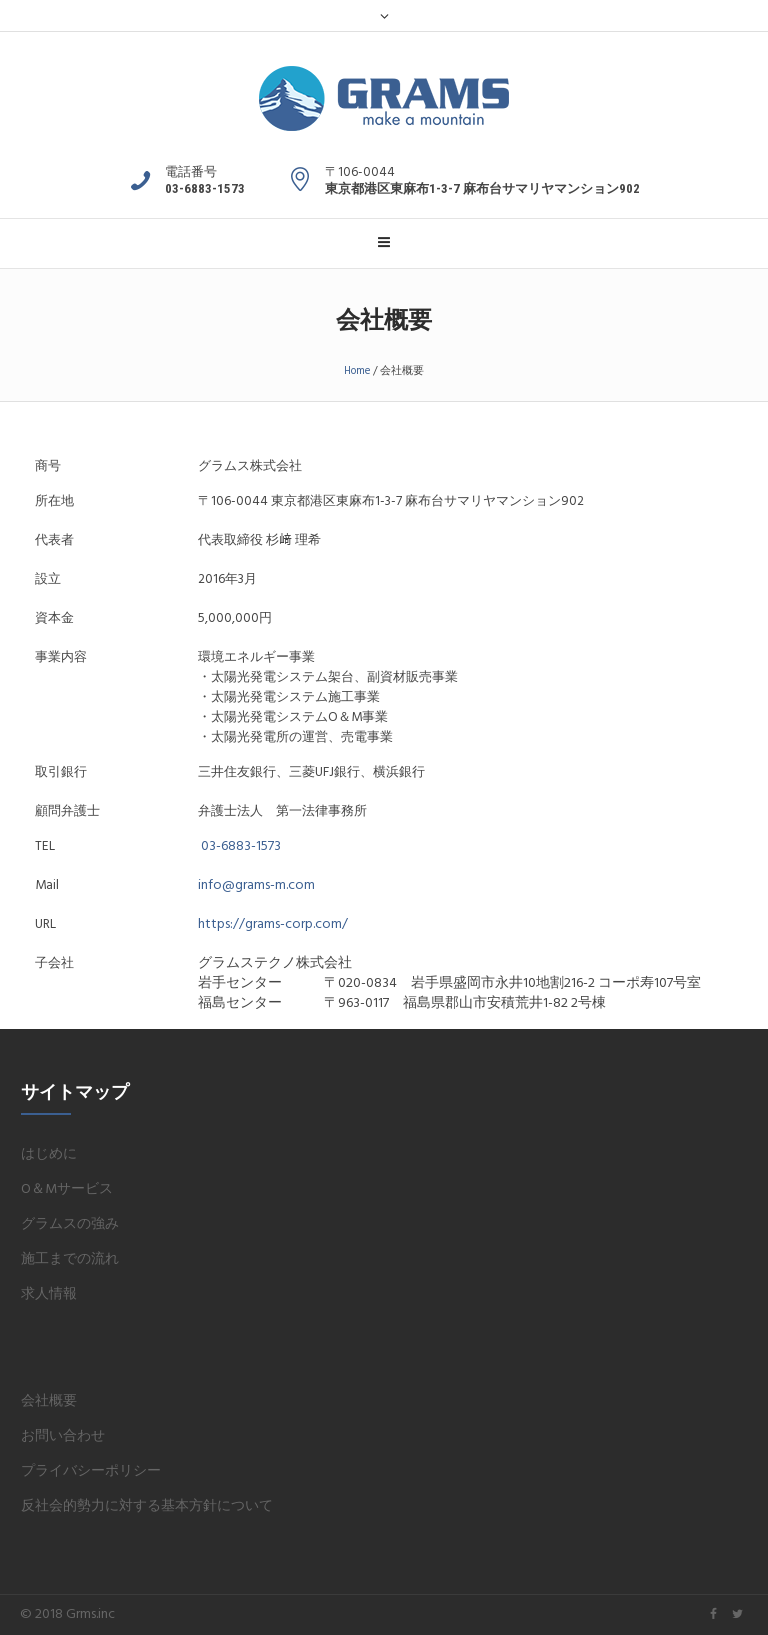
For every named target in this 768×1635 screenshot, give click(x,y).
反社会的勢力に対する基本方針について (147, 1506)
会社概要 (49, 1401)
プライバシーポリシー (91, 1471)
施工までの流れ (70, 1259)
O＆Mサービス (67, 1189)
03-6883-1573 (241, 846)
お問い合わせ (63, 1436)
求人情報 (49, 1294)
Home (357, 371)
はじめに (49, 1154)
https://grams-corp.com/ (273, 924)
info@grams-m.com (256, 885)
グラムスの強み (70, 1224)
